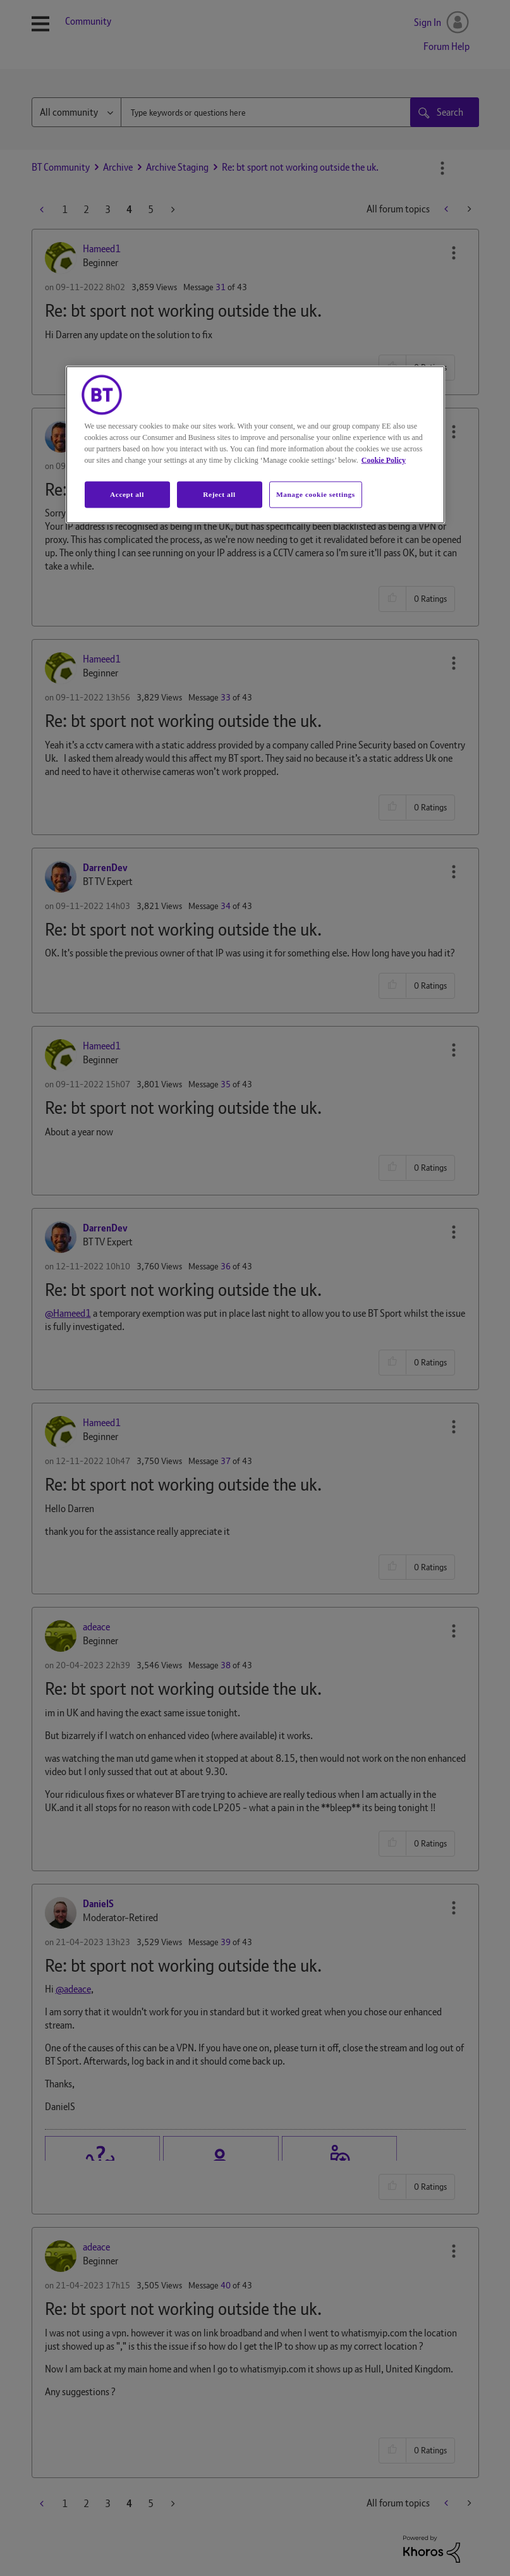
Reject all (219, 494)
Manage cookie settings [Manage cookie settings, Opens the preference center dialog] (315, 494)
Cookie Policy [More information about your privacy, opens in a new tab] (383, 460)
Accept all (127, 494)
